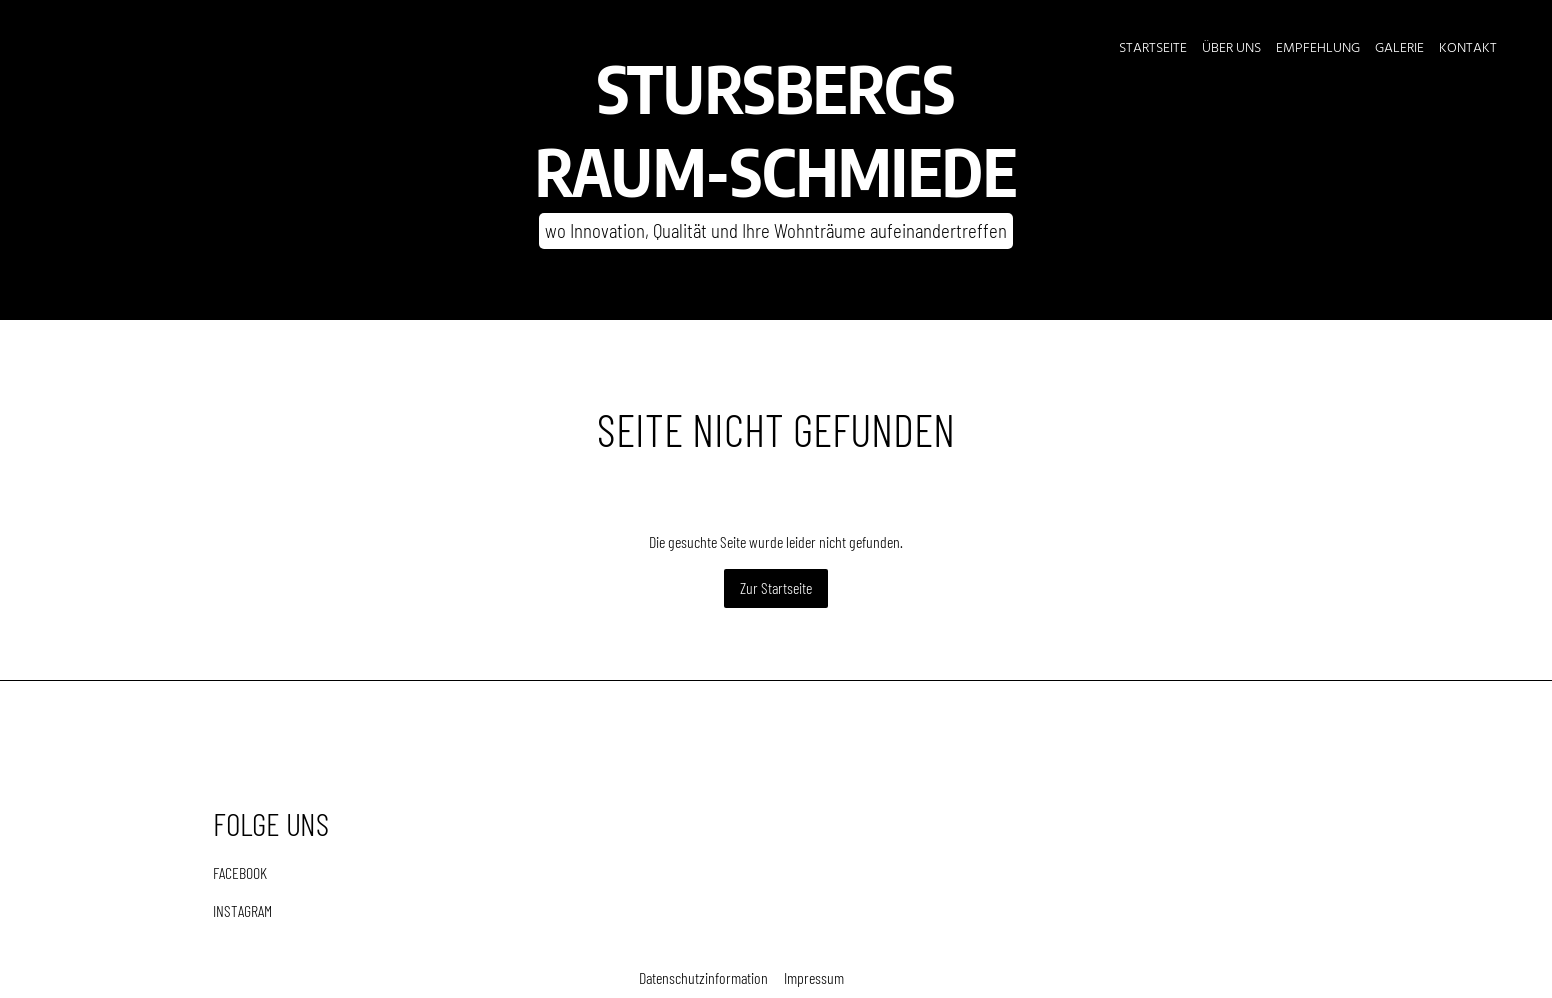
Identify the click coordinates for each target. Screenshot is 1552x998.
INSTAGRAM (242, 910)
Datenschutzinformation (703, 977)
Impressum (814, 977)
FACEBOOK (240, 872)
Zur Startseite (776, 587)
